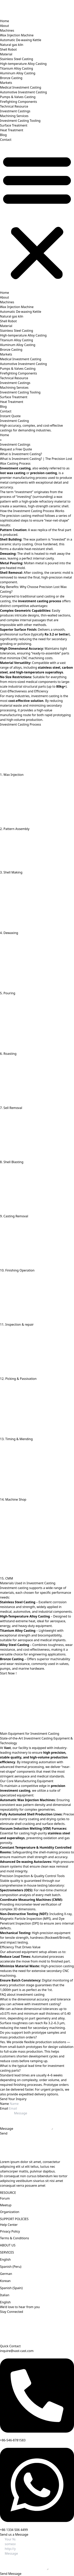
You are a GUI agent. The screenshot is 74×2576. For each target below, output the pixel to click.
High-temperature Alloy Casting (23, 63)
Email (4, 2108)
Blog (3, 135)
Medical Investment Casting (20, 87)
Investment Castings (15, 111)
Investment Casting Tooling (20, 120)
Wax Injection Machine (17, 35)
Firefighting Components (18, 101)
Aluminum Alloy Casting (17, 73)
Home (4, 21)
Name (5, 2103)
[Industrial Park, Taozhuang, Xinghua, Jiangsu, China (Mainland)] (29, 2329)
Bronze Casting (11, 78)
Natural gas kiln (11, 45)
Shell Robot (8, 49)
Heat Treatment (11, 130)
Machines (7, 30)
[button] (37, 216)
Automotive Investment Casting (23, 92)
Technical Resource (14, 106)
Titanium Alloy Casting (16, 68)
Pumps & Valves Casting (18, 97)
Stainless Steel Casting (16, 59)
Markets (6, 82)
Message (7, 2128)
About (4, 26)
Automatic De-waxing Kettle (20, 40)
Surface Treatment (13, 125)
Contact (5, 139)
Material (6, 54)
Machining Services (14, 116)
